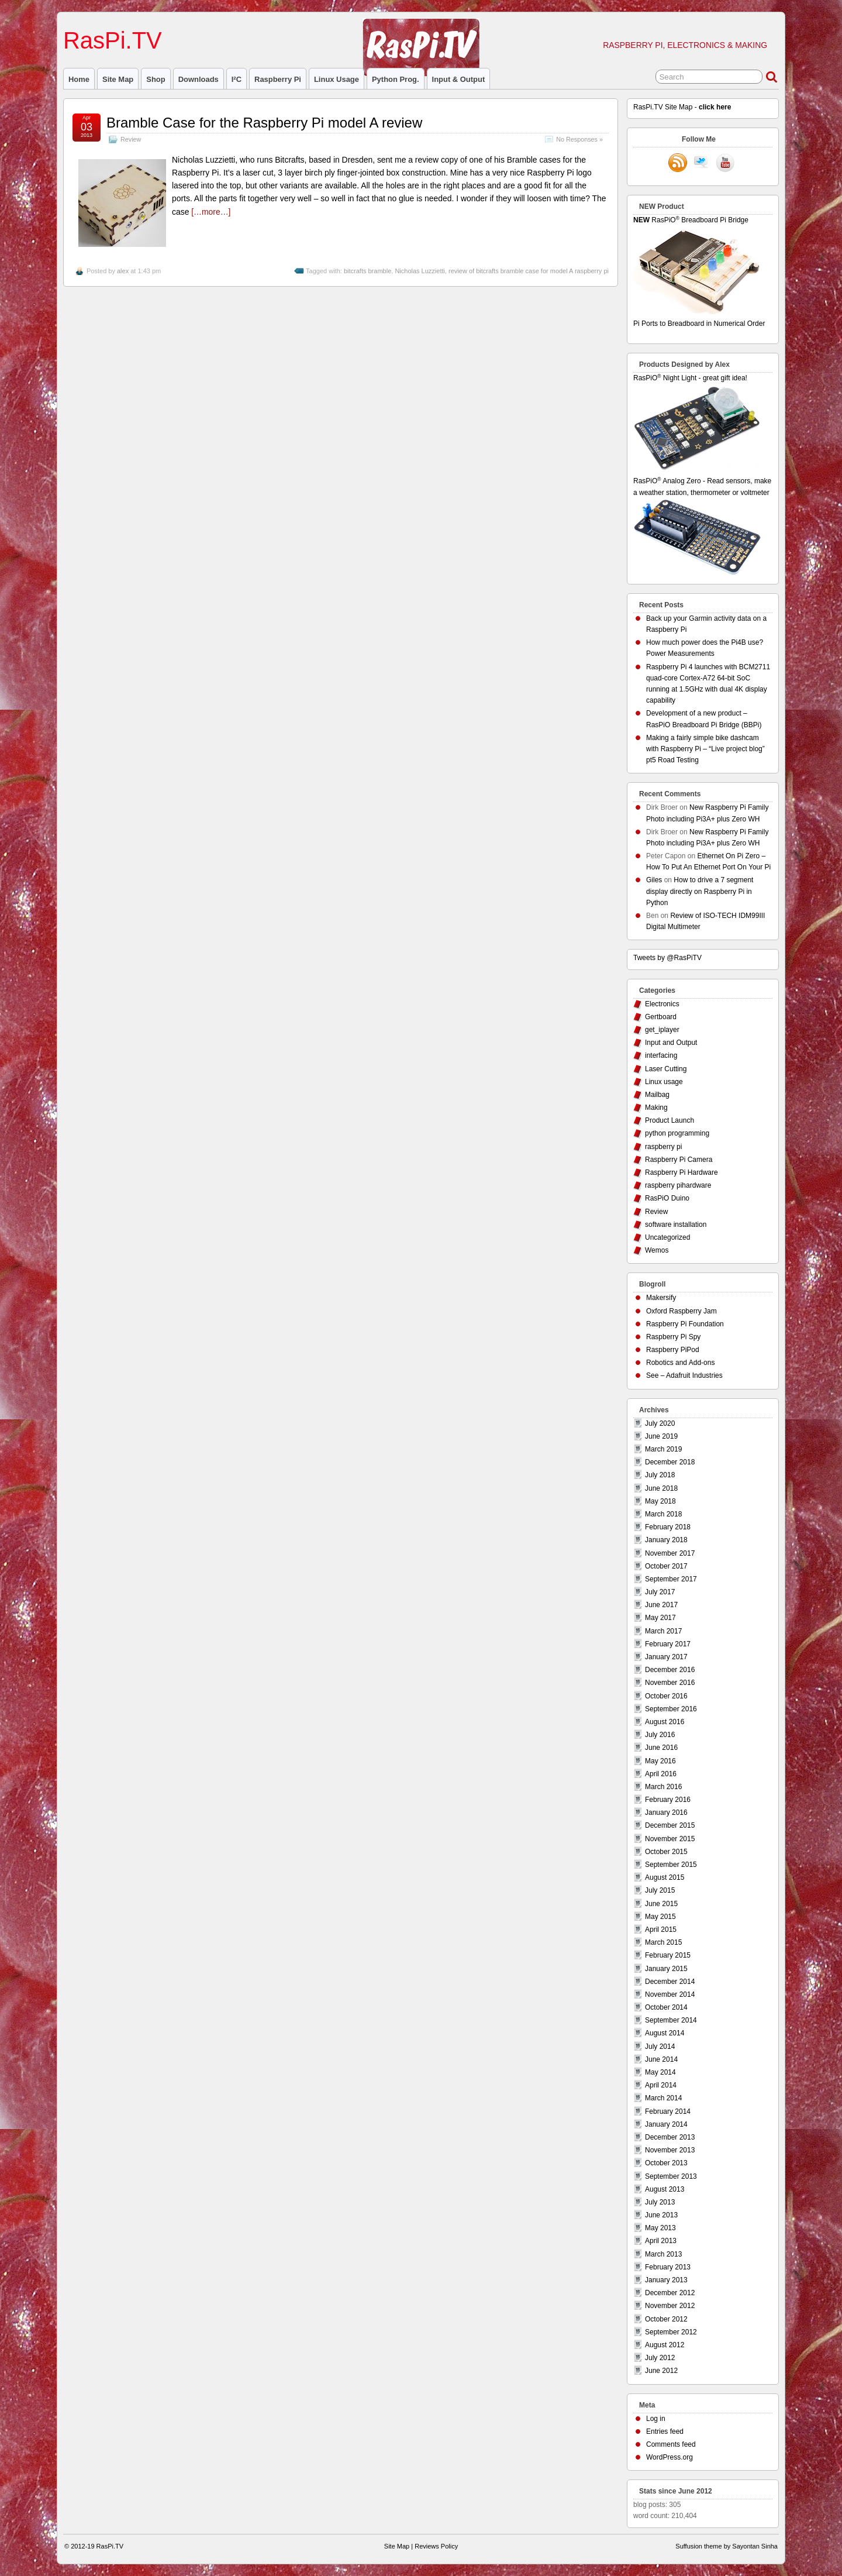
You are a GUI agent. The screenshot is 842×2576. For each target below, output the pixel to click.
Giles (654, 880)
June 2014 (661, 2059)
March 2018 (663, 1514)
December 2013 (670, 2137)
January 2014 (666, 2124)
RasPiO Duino (667, 1198)
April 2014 (661, 2085)
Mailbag (657, 1095)
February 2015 (668, 1955)
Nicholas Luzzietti (420, 270)
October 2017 (666, 1566)
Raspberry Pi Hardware (681, 1172)
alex (123, 270)
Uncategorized (667, 1237)
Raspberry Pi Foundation (685, 1324)
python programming (677, 1133)
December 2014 (670, 1981)
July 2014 (660, 2046)
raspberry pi (277, 79)
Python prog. (395, 79)
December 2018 (670, 1462)
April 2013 (661, 2241)
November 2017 (670, 1553)
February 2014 (668, 2111)
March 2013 (663, 2254)
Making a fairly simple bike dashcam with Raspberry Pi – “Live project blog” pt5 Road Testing (705, 749)
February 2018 (668, 1527)
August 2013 (664, 2189)
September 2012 (671, 2332)
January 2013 (666, 2280)
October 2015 (666, 1852)
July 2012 (660, 2358)
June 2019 (661, 1436)
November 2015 (670, 1839)
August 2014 (664, 2033)
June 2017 (661, 1605)
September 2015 (671, 1864)
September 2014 (671, 2020)
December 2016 (670, 1670)
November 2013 (670, 2150)
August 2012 (664, 2345)
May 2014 (660, 2072)
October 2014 (666, 2007)
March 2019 (663, 1449)
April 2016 (661, 1774)
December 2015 (670, 1825)
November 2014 (670, 1994)
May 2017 (660, 1618)
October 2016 (666, 1696)
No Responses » (579, 139)
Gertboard (661, 1017)
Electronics (662, 1004)
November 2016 (670, 1683)
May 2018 (660, 1501)
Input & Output (458, 79)
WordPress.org (669, 2457)
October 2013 (666, 2163)
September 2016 (671, 1709)
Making (656, 1107)
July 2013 (660, 2202)
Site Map (117, 79)
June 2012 (661, 2371)
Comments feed (671, 2444)
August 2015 (664, 1877)
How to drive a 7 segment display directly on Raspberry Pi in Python (699, 891)
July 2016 (660, 1735)
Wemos (656, 1250)
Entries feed (665, 2431)
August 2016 (664, 1722)
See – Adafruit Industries (684, 1375)
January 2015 (666, 1969)
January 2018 (666, 1540)
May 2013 (660, 2228)
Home (78, 79)
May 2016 (660, 1761)
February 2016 (668, 1800)
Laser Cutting (665, 1069)
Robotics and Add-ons (680, 1362)
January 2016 (666, 1812)
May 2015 (660, 1917)
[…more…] (210, 211)
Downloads (198, 79)
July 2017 (660, 1592)
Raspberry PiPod (672, 1350)
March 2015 (663, 1942)
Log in (655, 2419)
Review (130, 139)
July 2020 (660, 1423)
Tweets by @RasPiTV (667, 958)
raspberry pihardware (678, 1185)
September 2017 (671, 1579)
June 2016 (661, 1747)
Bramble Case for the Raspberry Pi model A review (264, 122)
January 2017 (666, 1657)
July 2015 (660, 1890)
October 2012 (666, 2319)
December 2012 (670, 2293)
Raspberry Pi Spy (673, 1337)
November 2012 (670, 2306)
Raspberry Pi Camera (678, 1159)
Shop (155, 79)
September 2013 (671, 2176)
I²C (236, 79)
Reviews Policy (436, 2546)
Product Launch (669, 1120)
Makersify (661, 1298)
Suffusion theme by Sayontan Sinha (726, 2546)
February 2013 (668, 2267)
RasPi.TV (112, 40)
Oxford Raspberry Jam (681, 1311)
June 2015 (661, 1904)
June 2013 (661, 2215)
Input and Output (671, 1042)
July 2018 (660, 1475)
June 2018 (661, 1488)
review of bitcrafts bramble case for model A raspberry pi (528, 270)
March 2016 (663, 1787)
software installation (675, 1224)
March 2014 (663, 2098)
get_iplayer (662, 1030)
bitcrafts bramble (367, 270)
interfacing (661, 1055)
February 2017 (668, 1644)
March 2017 (663, 1631)
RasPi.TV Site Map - (682, 107)
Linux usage (336, 79)
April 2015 (661, 1929)
